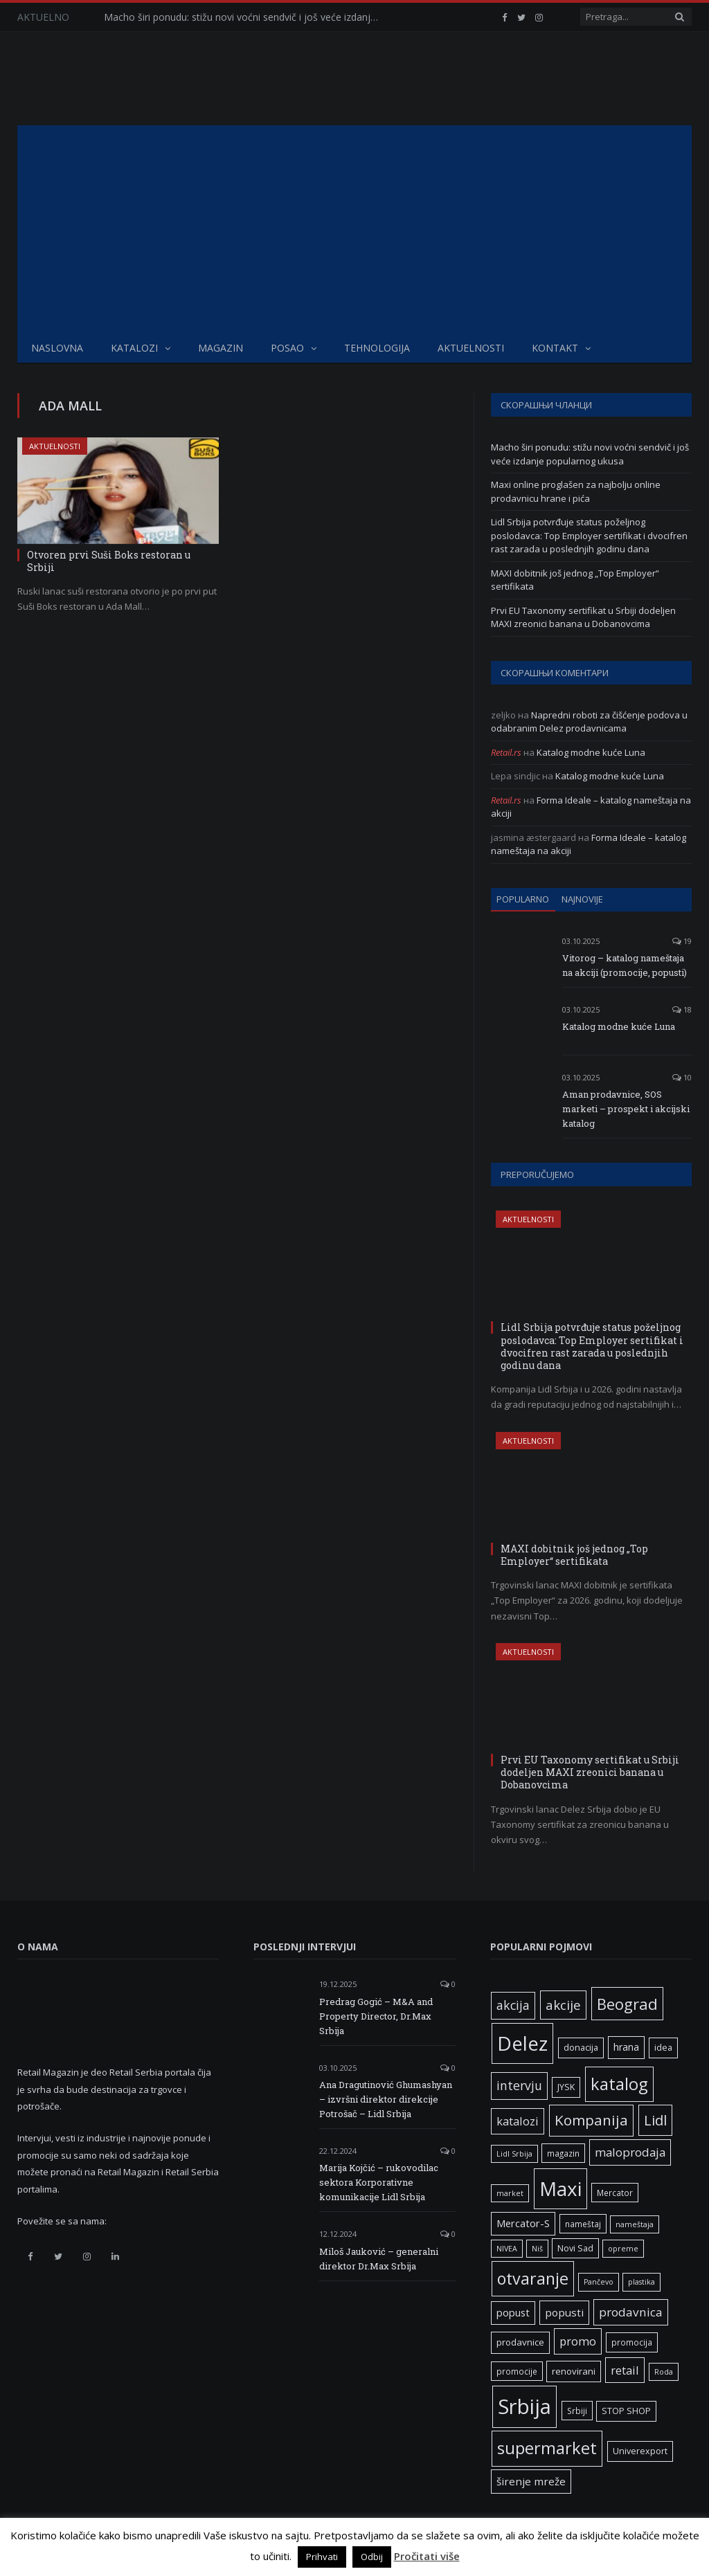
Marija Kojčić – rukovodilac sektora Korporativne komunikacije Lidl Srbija (378, 2182)
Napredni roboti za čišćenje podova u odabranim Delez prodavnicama (589, 722)
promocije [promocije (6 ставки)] (516, 2371)
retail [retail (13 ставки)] (625, 2370)
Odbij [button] (372, 2556)
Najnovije (582, 899)
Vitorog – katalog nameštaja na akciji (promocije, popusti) (624, 965)
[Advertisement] (354, 229)
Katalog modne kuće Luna (591, 752)
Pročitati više (427, 2556)
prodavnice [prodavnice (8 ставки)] (520, 2342)
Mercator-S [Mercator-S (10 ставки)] (523, 2223)
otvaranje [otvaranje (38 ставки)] (532, 2278)
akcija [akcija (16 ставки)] (513, 2005)
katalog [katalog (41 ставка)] (619, 2084)
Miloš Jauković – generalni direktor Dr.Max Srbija (378, 2258)
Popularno (522, 899)
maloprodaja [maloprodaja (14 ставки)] (630, 2152)
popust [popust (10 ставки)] (513, 2312)
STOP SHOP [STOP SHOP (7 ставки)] (626, 2411)
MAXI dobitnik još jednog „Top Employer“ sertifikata (574, 1555)
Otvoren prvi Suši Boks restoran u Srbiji (108, 561)
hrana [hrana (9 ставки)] (626, 2046)
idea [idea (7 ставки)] (663, 2047)
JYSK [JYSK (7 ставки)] (566, 2087)
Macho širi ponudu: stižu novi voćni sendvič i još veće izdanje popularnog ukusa (246, 17)
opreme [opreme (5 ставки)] (623, 2248)
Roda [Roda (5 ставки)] (663, 2372)
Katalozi (134, 347)
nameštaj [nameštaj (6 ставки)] (583, 2223)
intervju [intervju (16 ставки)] (519, 2085)
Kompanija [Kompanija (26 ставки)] (591, 2120)
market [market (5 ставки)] (509, 2193)
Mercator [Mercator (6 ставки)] (615, 2192)
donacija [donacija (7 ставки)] (581, 2047)
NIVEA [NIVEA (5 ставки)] (506, 2248)
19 (682, 941)
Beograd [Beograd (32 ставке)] (627, 2003)
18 (682, 1009)
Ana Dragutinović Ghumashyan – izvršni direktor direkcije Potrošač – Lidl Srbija (385, 2099)
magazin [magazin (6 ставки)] (563, 2153)
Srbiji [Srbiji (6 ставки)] (577, 2410)
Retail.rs (506, 752)
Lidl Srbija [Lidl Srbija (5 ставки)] (514, 2154)
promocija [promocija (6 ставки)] (631, 2342)
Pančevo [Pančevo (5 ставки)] (598, 2282)
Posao (287, 347)
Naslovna (57, 347)
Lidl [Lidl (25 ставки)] (655, 2120)
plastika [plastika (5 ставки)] (641, 2282)
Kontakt (555, 347)
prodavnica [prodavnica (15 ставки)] (631, 2312)
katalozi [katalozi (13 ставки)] (517, 2121)
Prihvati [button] (322, 2556)
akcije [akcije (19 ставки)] (563, 2004)
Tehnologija (377, 347)
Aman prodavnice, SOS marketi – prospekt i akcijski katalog (626, 1109)
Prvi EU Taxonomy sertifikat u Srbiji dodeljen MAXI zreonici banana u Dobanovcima (583, 617)
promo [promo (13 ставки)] (577, 2341)
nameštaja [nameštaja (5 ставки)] (635, 2224)
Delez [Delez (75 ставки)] (522, 2043)
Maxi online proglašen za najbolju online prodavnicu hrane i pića (576, 491)
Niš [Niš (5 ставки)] (537, 2248)
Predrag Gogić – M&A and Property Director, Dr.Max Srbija (376, 2016)
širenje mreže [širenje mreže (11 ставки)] (531, 2481)
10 (682, 1077)
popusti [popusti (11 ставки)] (564, 2312)
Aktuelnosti (471, 347)
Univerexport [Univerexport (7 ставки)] (640, 2451)
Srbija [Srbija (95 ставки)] (524, 2406)
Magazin (220, 347)
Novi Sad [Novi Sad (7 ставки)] (575, 2248)
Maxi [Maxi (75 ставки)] (560, 2188)
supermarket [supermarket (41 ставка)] (547, 2448)
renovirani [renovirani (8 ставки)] (573, 2371)
